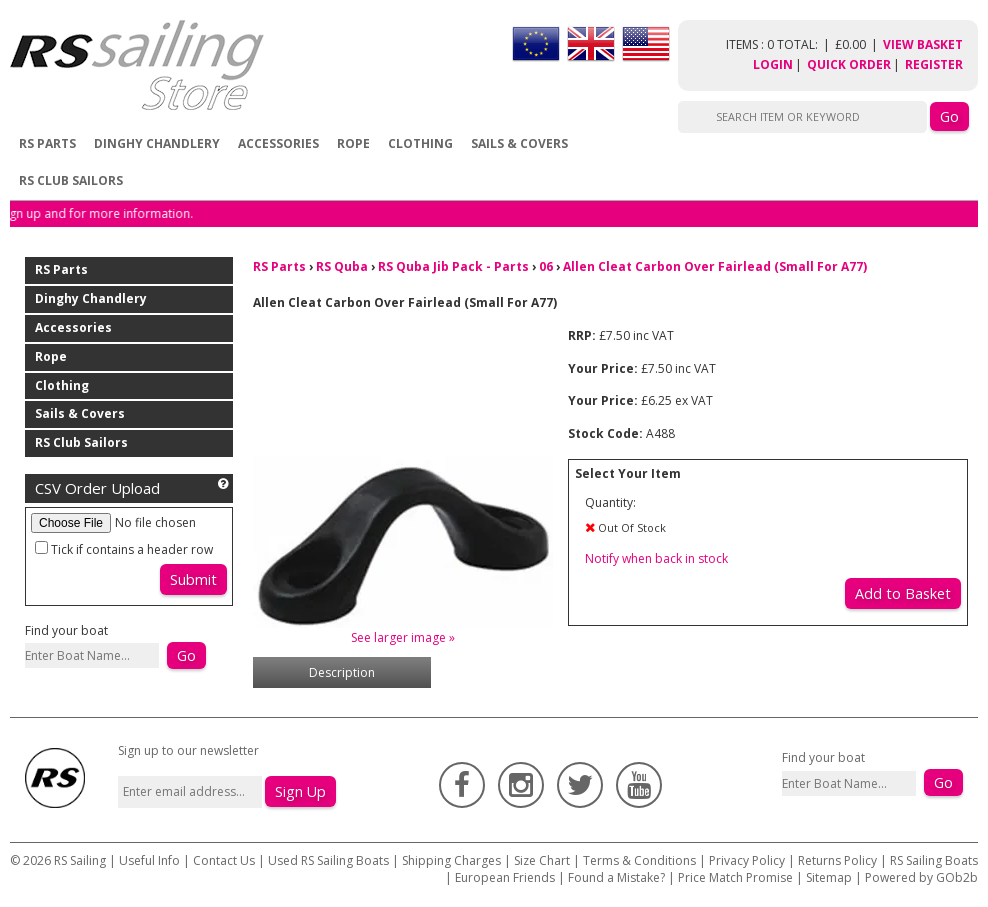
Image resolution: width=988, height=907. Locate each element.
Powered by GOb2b (921, 877)
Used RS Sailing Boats (328, 860)
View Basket (923, 44)
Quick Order (849, 64)
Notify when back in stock (656, 558)
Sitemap (829, 877)
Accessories (278, 143)
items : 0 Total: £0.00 (804, 44)
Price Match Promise (735, 877)
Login (773, 64)
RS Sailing (80, 860)
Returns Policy (837, 860)
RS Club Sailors (71, 180)
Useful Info (149, 860)
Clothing (420, 143)
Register (934, 64)
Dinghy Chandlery (157, 143)
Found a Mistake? (616, 877)
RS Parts (47, 143)
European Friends (505, 877)
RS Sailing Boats (934, 860)
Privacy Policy (747, 860)
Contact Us (225, 860)
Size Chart (542, 860)
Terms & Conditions (639, 860)
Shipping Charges (451, 860)
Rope (353, 143)
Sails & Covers (519, 143)
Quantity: (610, 502)
